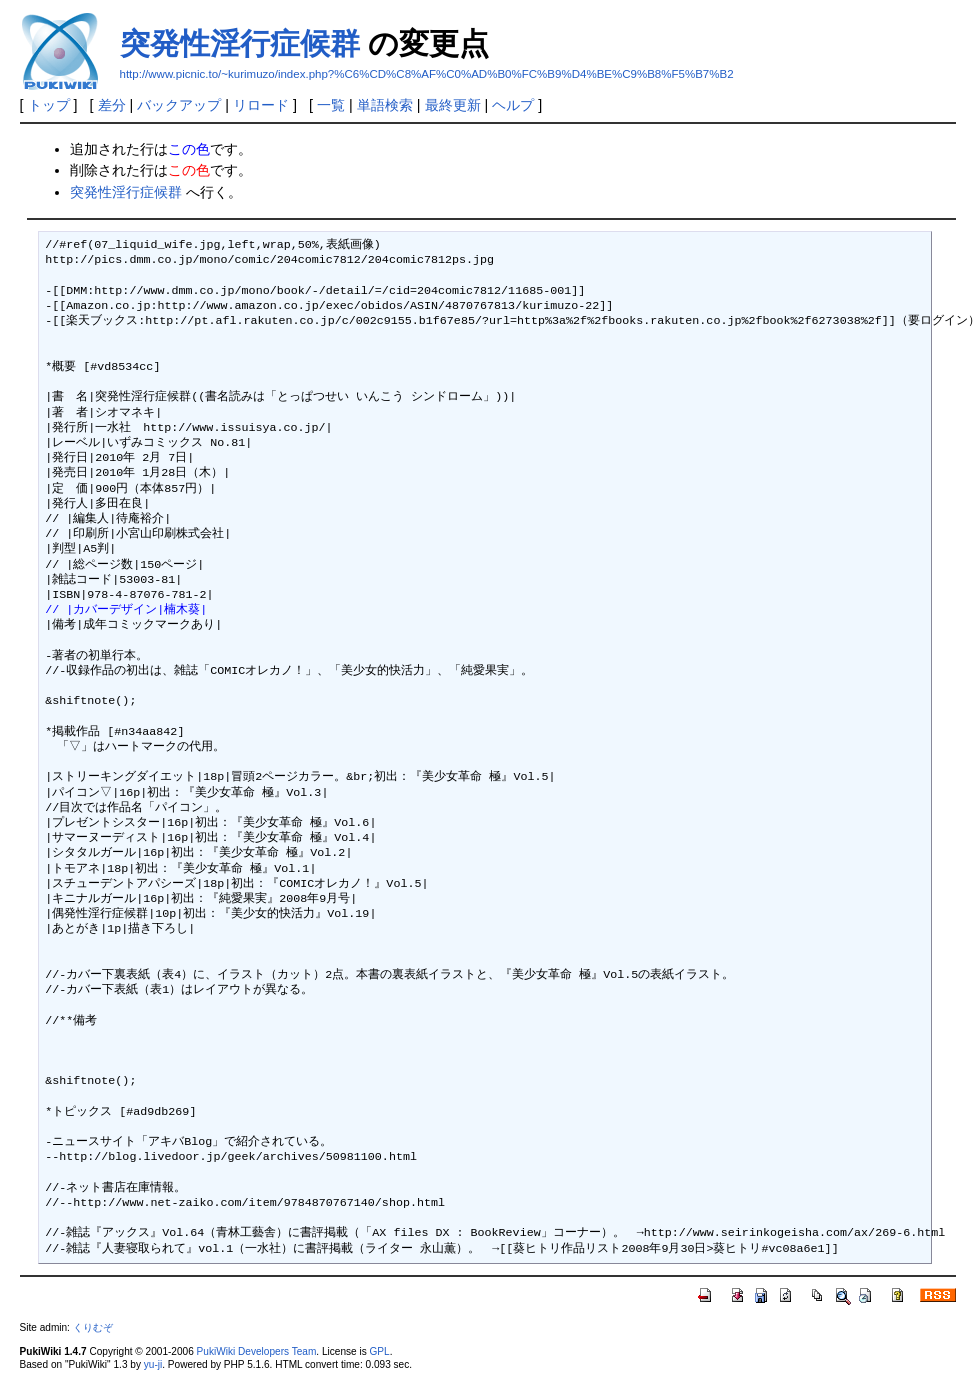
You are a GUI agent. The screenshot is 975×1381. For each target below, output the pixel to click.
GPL (380, 1351)
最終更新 (453, 105)
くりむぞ (93, 1327)
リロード (261, 105)
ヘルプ (513, 105)
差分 (112, 105)
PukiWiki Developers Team (257, 1351)
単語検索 (385, 105)
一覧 (331, 105)
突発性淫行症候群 (240, 43)
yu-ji (153, 1364)
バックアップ (179, 105)
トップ (49, 105)
